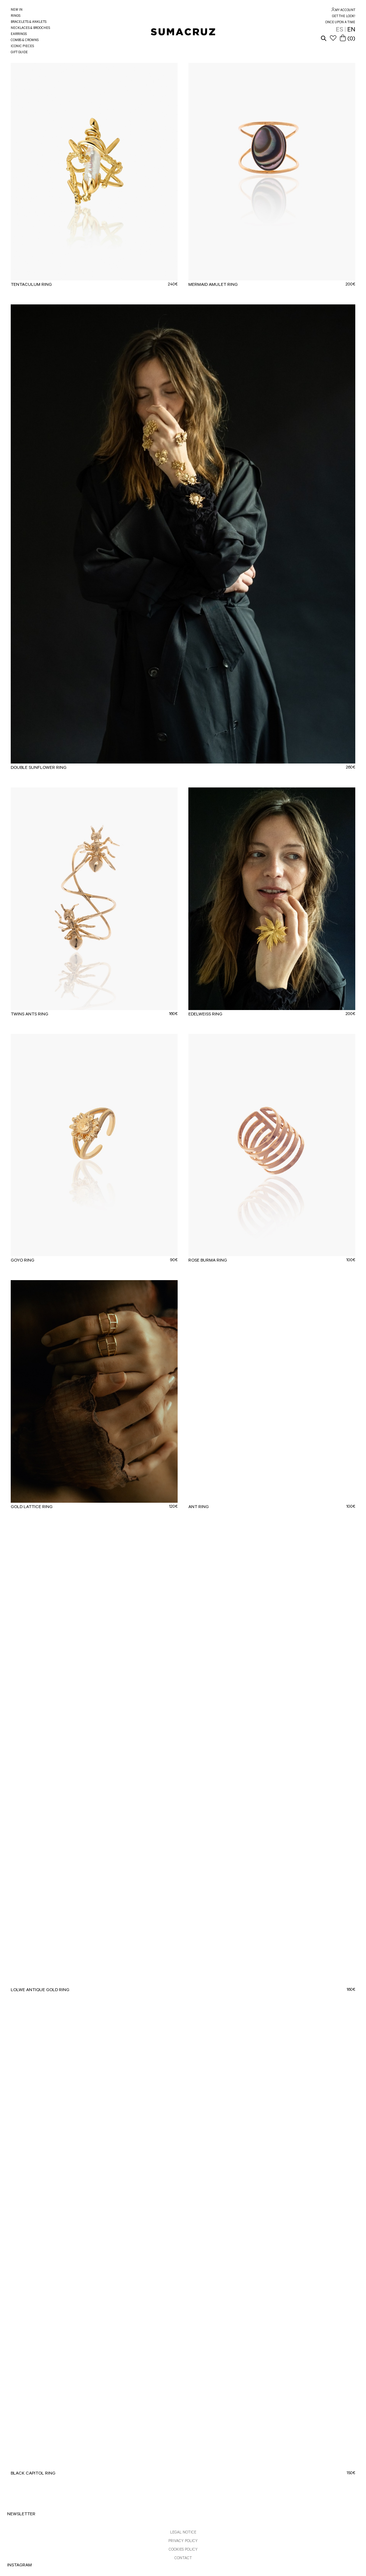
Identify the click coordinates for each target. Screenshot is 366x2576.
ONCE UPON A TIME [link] (340, 23)
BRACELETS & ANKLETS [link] (28, 22)
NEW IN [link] (17, 10)
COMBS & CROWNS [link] (25, 41)
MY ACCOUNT (345, 11)
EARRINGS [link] (19, 34)
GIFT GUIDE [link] (19, 53)
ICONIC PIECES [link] (22, 47)
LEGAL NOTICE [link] (183, 2533)
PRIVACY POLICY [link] (183, 2541)
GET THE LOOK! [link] (343, 17)
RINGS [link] (15, 16)
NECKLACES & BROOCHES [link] (30, 28)
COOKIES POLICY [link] (183, 2550)
